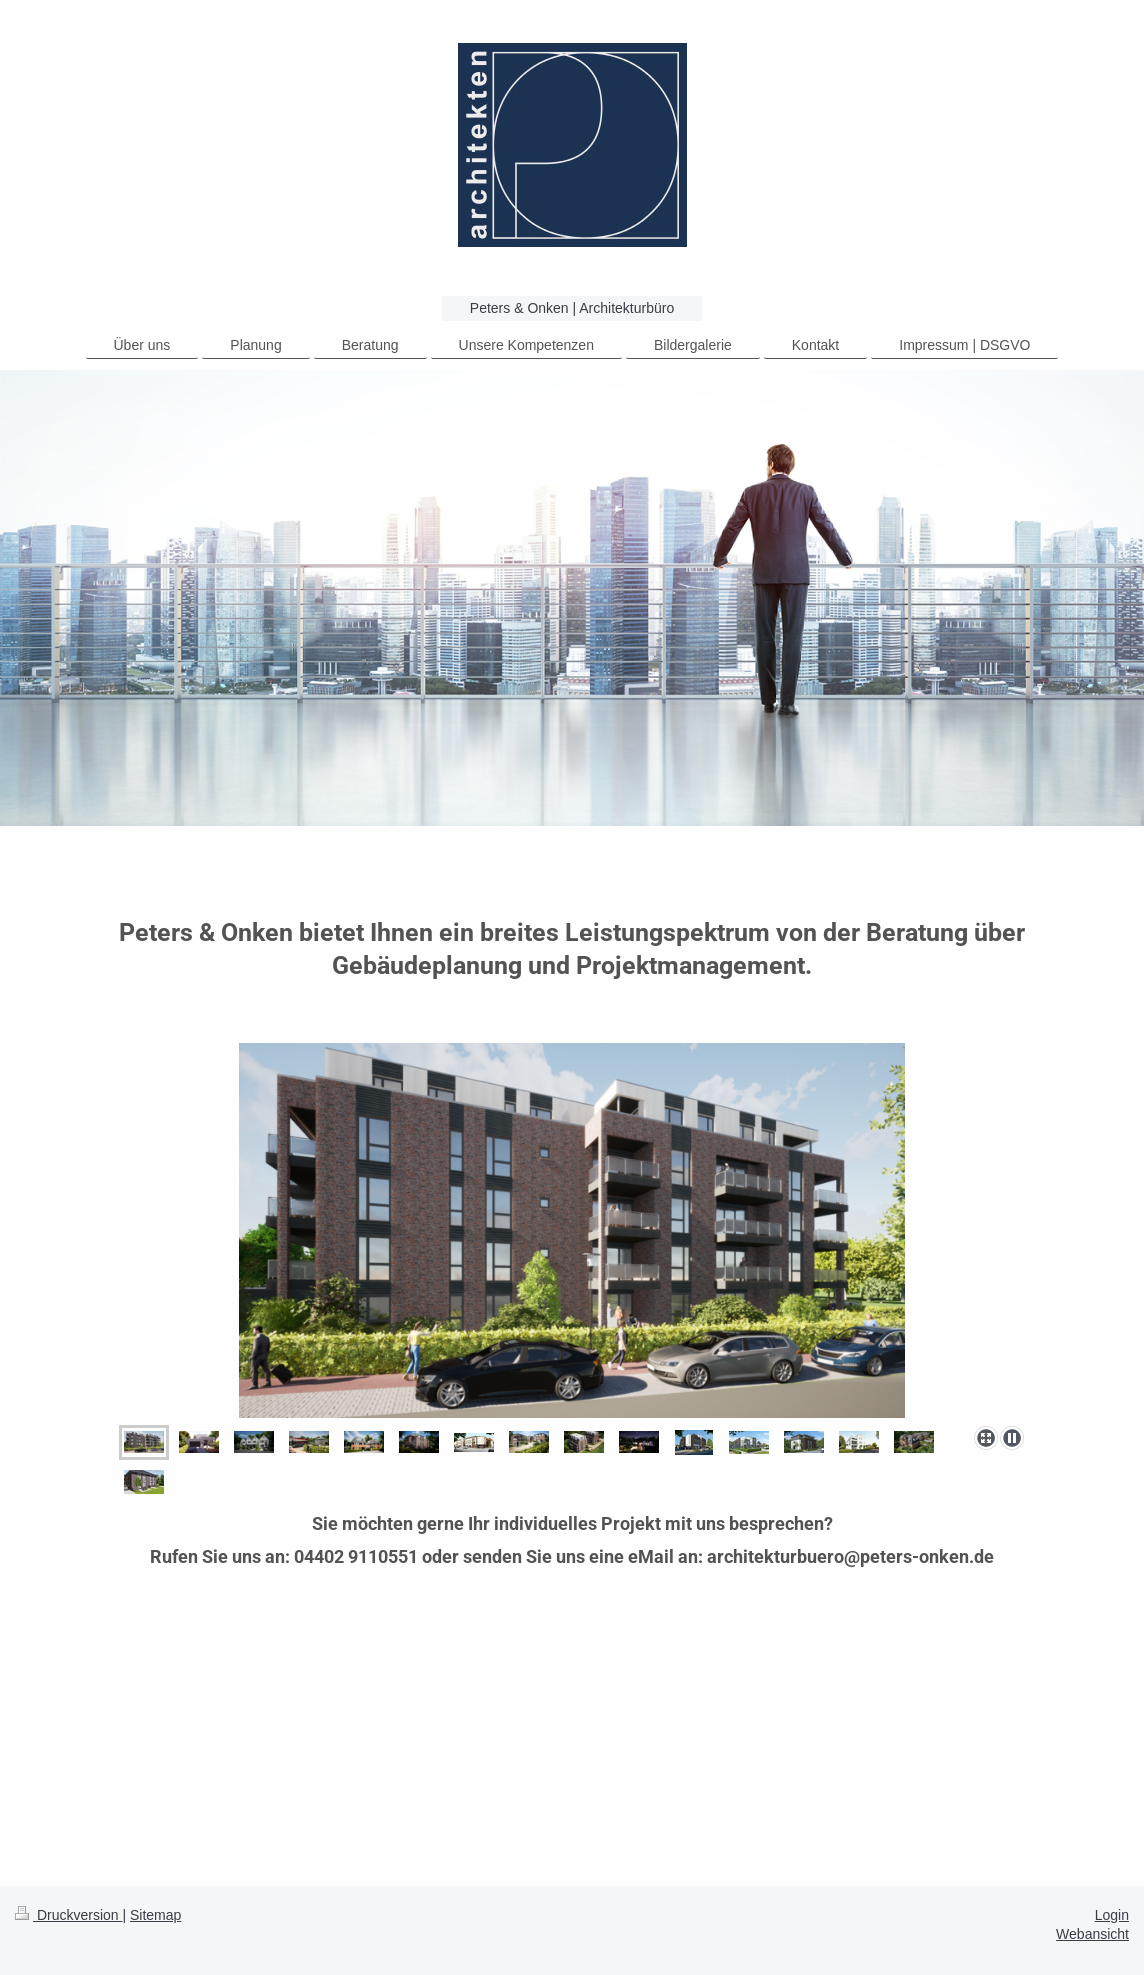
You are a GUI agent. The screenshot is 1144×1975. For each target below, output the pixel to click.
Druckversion (68, 1915)
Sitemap (155, 1915)
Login (1112, 1915)
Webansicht (1092, 1934)
